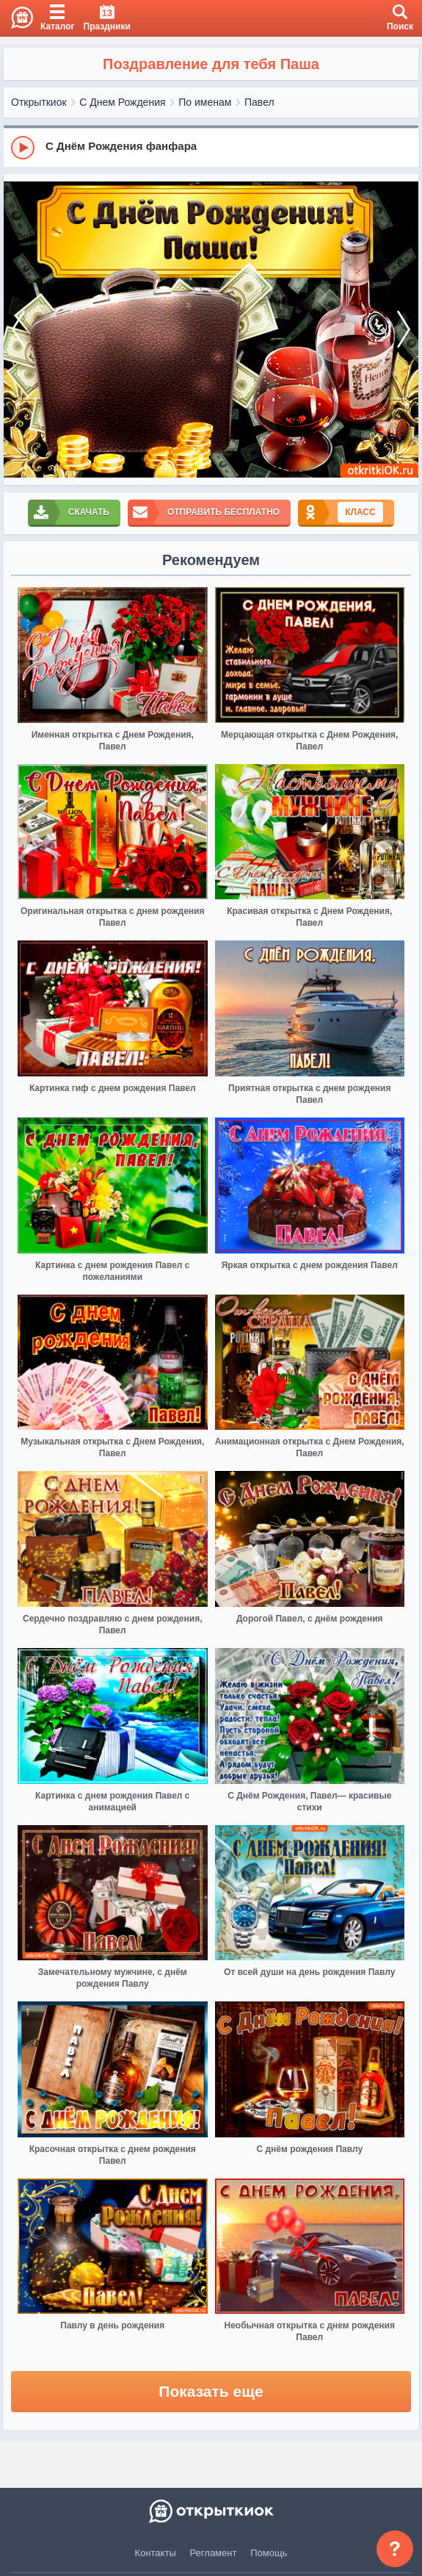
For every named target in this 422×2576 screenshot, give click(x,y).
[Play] (22, 147)
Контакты (155, 2552)
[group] (211, 147)
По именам (204, 102)
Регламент (213, 2552)
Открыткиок (39, 102)
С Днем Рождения (122, 102)
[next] (404, 329)
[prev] (18, 329)
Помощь (268, 2552)
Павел (259, 102)
